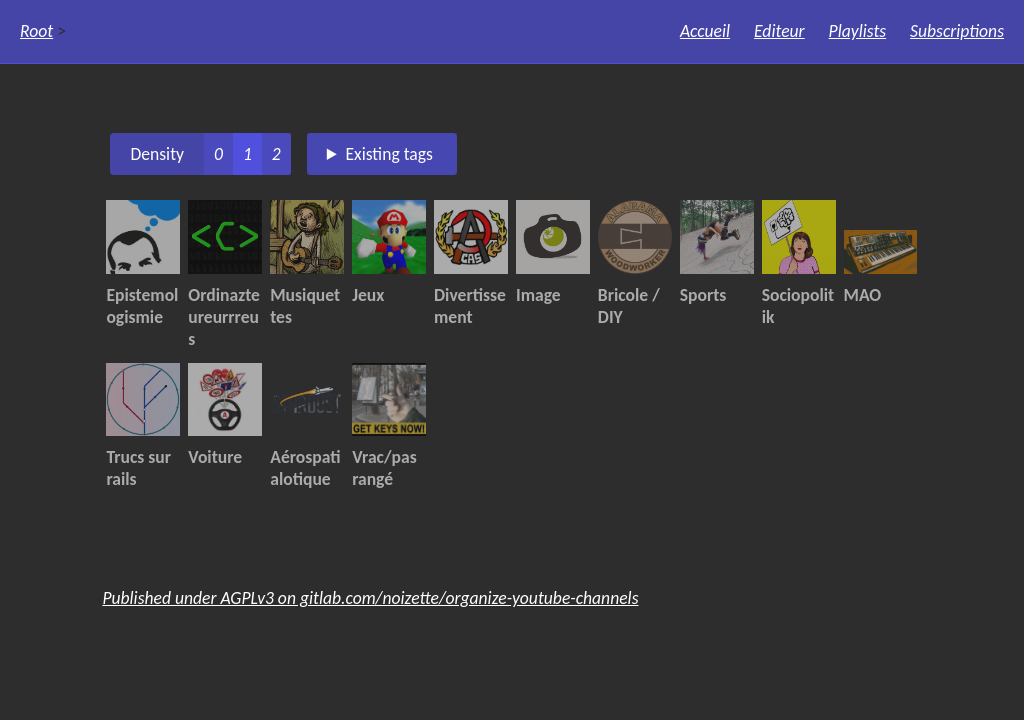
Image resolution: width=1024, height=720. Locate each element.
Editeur (779, 31)
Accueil (705, 31)
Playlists (858, 31)
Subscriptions (957, 31)
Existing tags (389, 154)
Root (36, 31)
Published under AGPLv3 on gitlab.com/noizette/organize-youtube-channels (370, 598)
